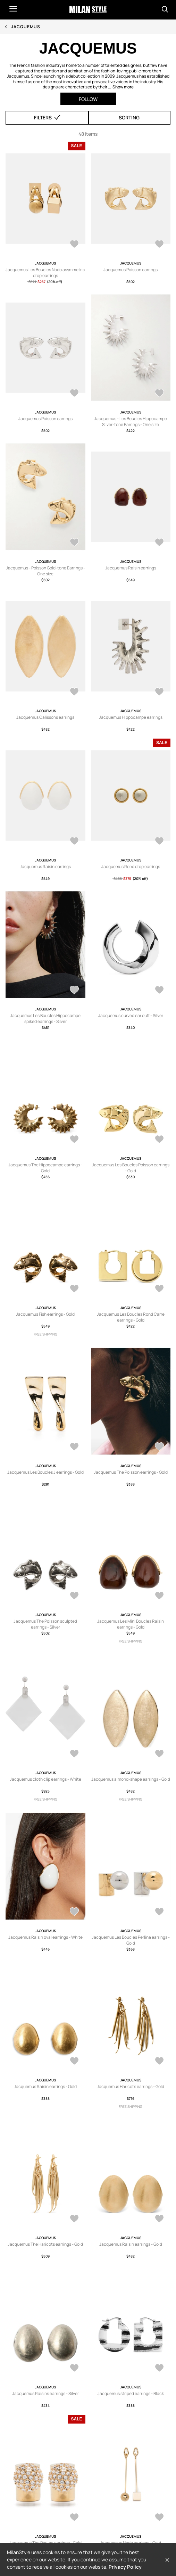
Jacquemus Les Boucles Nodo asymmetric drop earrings (45, 272)
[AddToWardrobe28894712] (74, 1140)
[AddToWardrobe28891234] (159, 1140)
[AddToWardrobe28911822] (159, 990)
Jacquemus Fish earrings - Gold (45, 1314)
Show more (123, 87)
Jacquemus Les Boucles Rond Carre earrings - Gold (131, 1317)
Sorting (129, 117)
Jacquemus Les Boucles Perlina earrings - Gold (131, 1940)
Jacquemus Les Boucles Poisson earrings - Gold (130, 1168)
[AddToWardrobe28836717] (74, 1596)
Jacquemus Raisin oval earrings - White (45, 1937)
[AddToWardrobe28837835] (159, 1447)
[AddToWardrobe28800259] (159, 543)
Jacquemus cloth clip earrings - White (45, 1779)
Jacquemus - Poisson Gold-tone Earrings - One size (45, 571)
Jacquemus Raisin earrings (130, 568)
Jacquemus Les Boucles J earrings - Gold (45, 1472)
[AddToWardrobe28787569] (74, 1754)
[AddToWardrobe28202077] (159, 2368)
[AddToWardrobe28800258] (74, 692)
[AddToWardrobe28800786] (74, 543)
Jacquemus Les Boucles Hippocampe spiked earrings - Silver (45, 1018)
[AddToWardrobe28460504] (74, 2219)
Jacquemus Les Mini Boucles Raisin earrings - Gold (130, 1624)
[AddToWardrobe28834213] (159, 244)
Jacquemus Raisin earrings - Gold (45, 2086)
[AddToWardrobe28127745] (159, 2518)
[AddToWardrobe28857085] (74, 1289)
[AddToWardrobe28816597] (159, 1596)
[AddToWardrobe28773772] (159, 1754)
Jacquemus (25, 27)
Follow (88, 99)
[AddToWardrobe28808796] (159, 393)
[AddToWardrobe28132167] (74, 2518)
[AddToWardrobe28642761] (159, 1912)
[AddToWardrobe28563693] (74, 841)
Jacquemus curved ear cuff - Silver (130, 1015)
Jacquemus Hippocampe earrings (130, 717)
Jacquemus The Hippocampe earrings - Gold (45, 1168)
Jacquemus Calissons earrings (45, 717)
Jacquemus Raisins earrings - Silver (45, 2393)
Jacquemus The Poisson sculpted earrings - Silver (45, 1624)
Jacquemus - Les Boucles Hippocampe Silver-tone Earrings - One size (130, 421)
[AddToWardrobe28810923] (74, 393)
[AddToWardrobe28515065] (159, 841)
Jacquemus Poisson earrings (130, 270)
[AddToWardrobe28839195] (74, 1447)
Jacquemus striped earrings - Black (131, 2393)
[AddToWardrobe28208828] (74, 2368)
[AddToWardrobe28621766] (74, 2061)
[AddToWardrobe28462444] (159, 2061)
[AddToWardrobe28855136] (159, 1289)
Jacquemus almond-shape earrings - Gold (130, 1779)
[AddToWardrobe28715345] (74, 1912)
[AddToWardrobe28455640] (159, 2219)
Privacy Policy (125, 2566)
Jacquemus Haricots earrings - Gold (130, 2086)
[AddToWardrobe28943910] (74, 990)
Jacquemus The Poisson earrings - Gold (131, 1472)
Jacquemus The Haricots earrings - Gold (45, 2244)
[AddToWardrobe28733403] (159, 692)
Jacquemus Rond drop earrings (130, 866)
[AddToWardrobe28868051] (74, 244)
